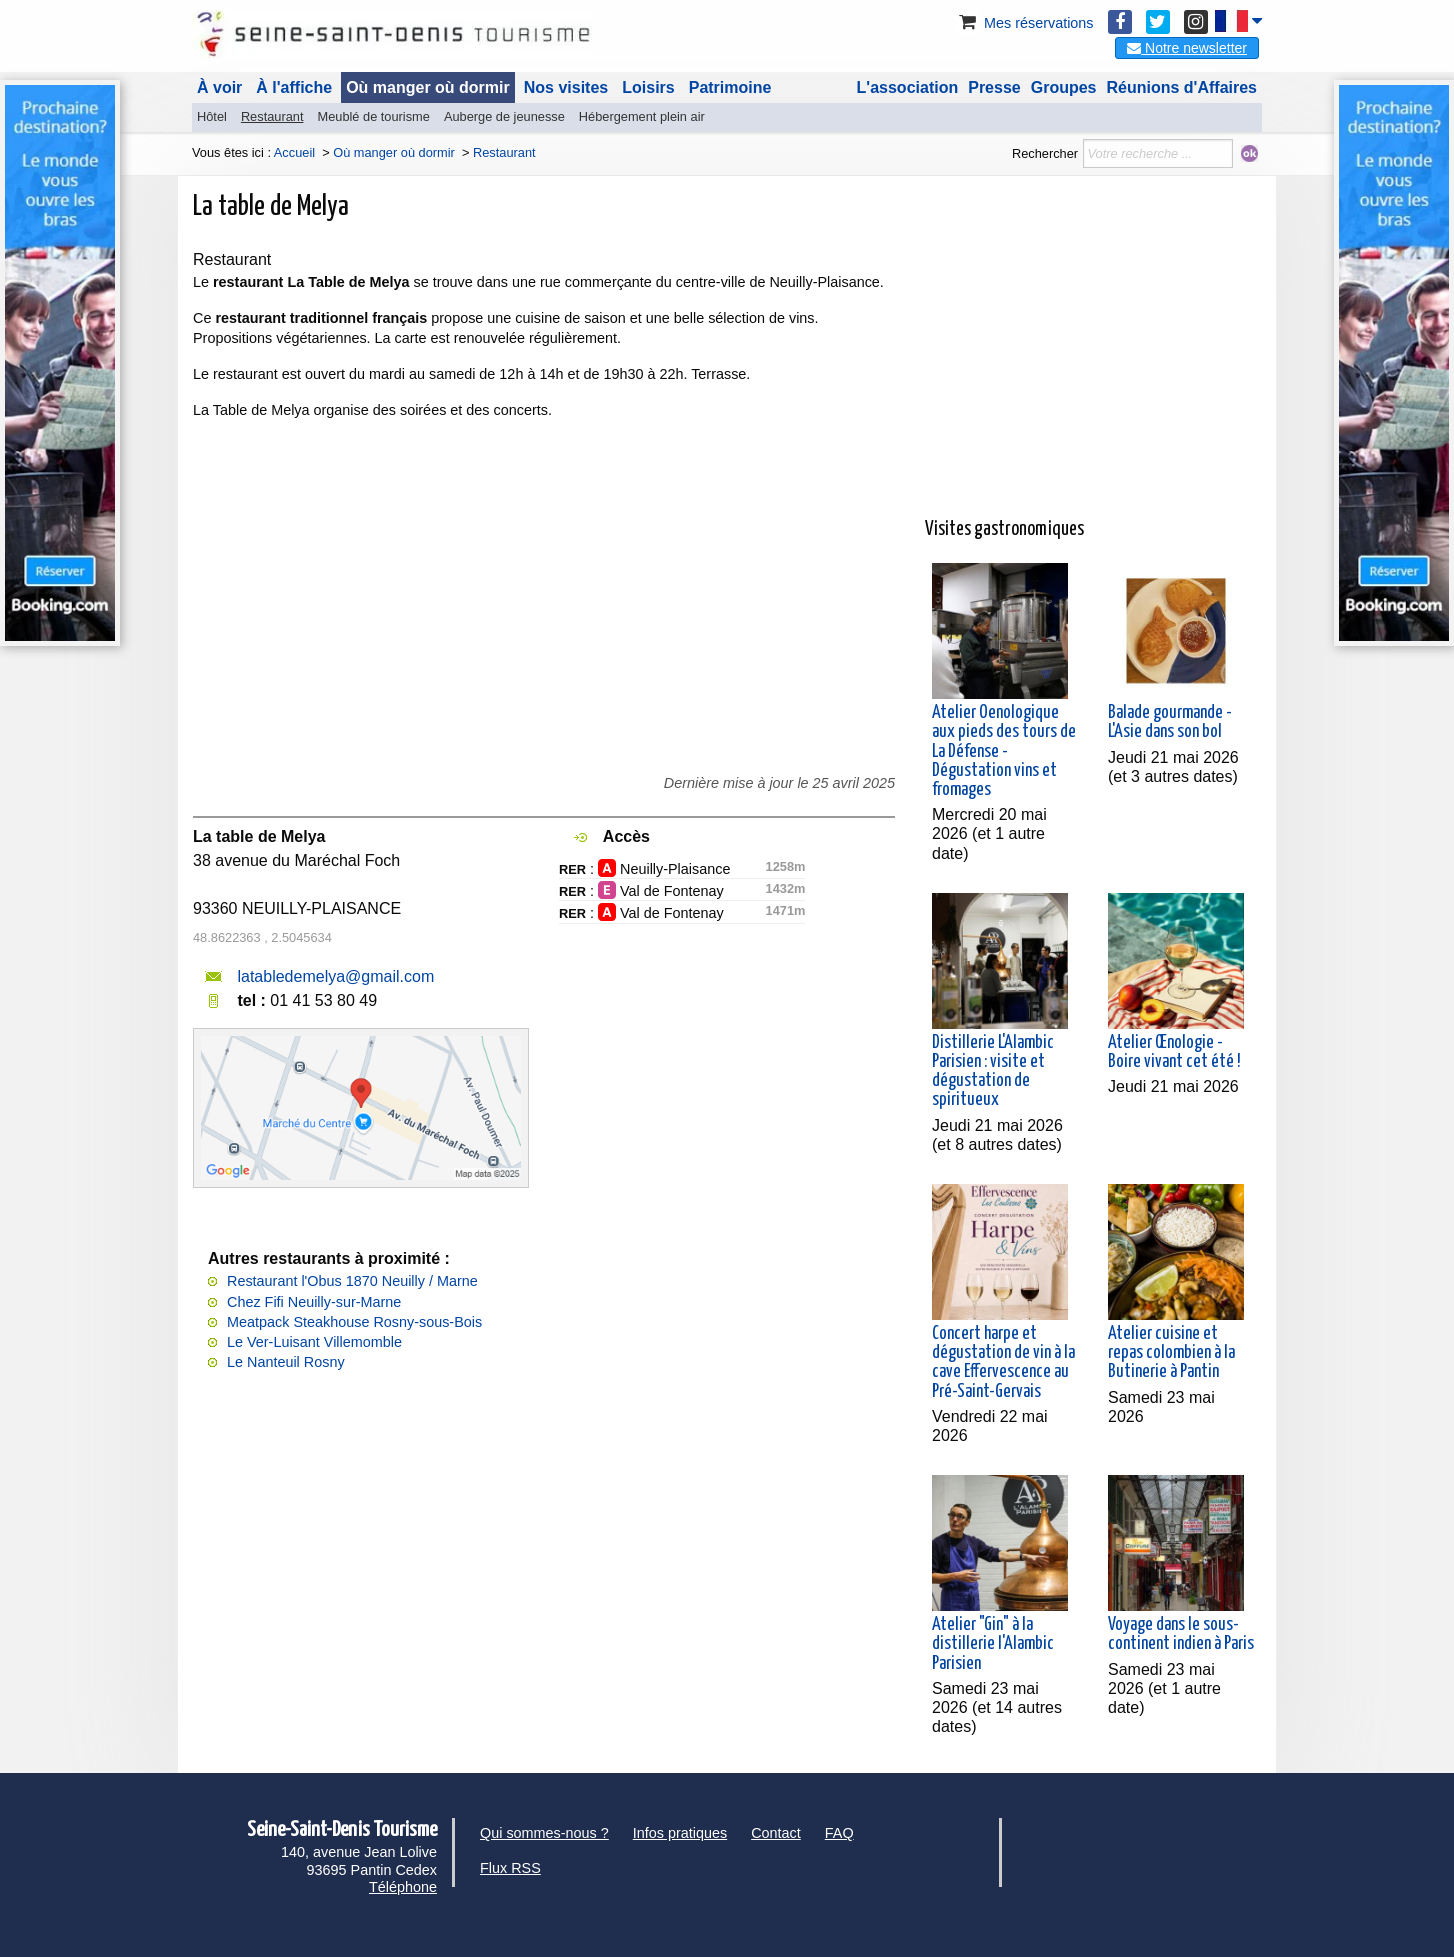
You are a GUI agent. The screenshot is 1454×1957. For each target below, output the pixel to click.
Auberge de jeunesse (504, 116)
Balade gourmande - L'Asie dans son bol (1170, 722)
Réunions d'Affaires (1182, 87)
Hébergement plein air (642, 116)
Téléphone (403, 1887)
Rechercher (1045, 153)
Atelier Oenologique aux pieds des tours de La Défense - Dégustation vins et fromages (1004, 751)
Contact (776, 1833)
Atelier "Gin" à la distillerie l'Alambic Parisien (993, 1644)
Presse (994, 87)
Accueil (294, 152)
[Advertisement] (1093, 364)
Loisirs (648, 87)
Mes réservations (1025, 23)
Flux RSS (510, 1868)
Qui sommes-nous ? (544, 1833)
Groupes (1064, 87)
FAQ (839, 1833)
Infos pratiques (680, 1833)
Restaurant (272, 116)
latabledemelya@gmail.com (335, 976)
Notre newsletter (1187, 48)
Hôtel (212, 116)
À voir (219, 87)
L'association (908, 87)
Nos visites (566, 87)
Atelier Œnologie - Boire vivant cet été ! (1174, 1052)
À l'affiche (294, 87)
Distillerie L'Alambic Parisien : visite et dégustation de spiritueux (993, 1072)
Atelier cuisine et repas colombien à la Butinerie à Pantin (1171, 1353)
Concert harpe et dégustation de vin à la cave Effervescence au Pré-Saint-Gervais (1003, 1363)
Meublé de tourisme (373, 116)
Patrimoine (730, 87)
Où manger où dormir (428, 87)
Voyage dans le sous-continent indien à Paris (1181, 1634)
